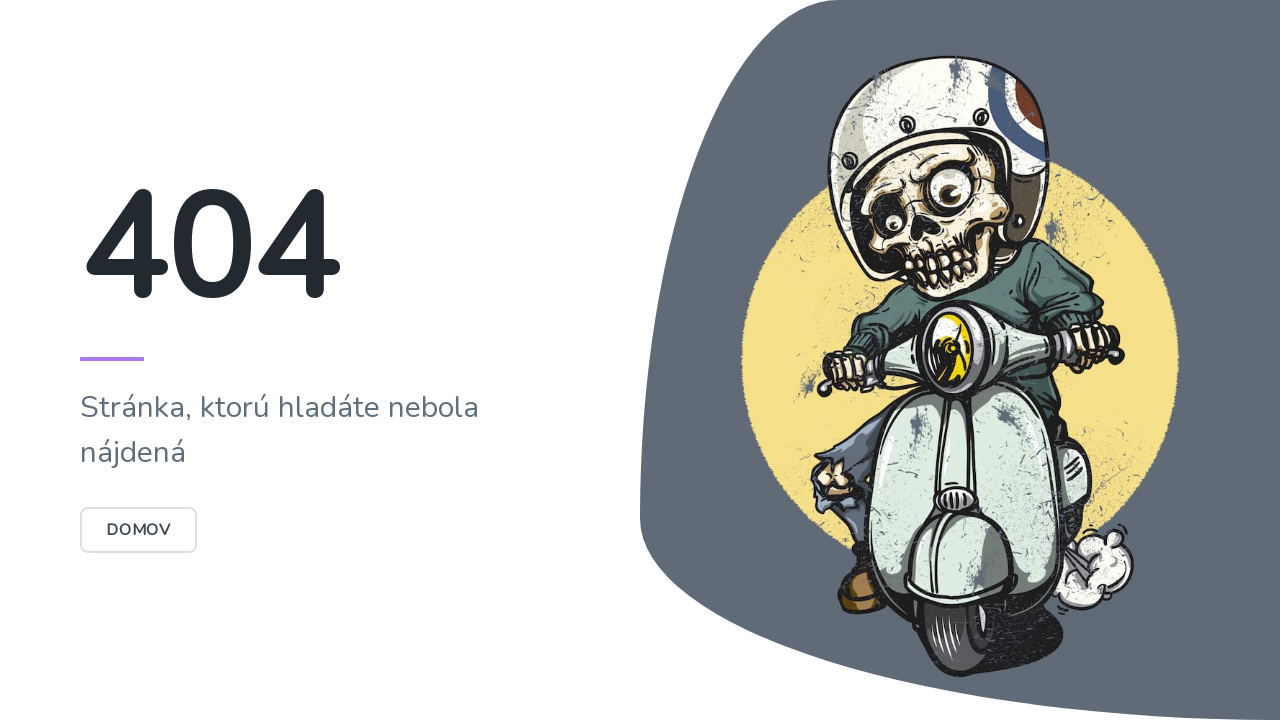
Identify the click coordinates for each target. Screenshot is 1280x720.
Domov (138, 530)
